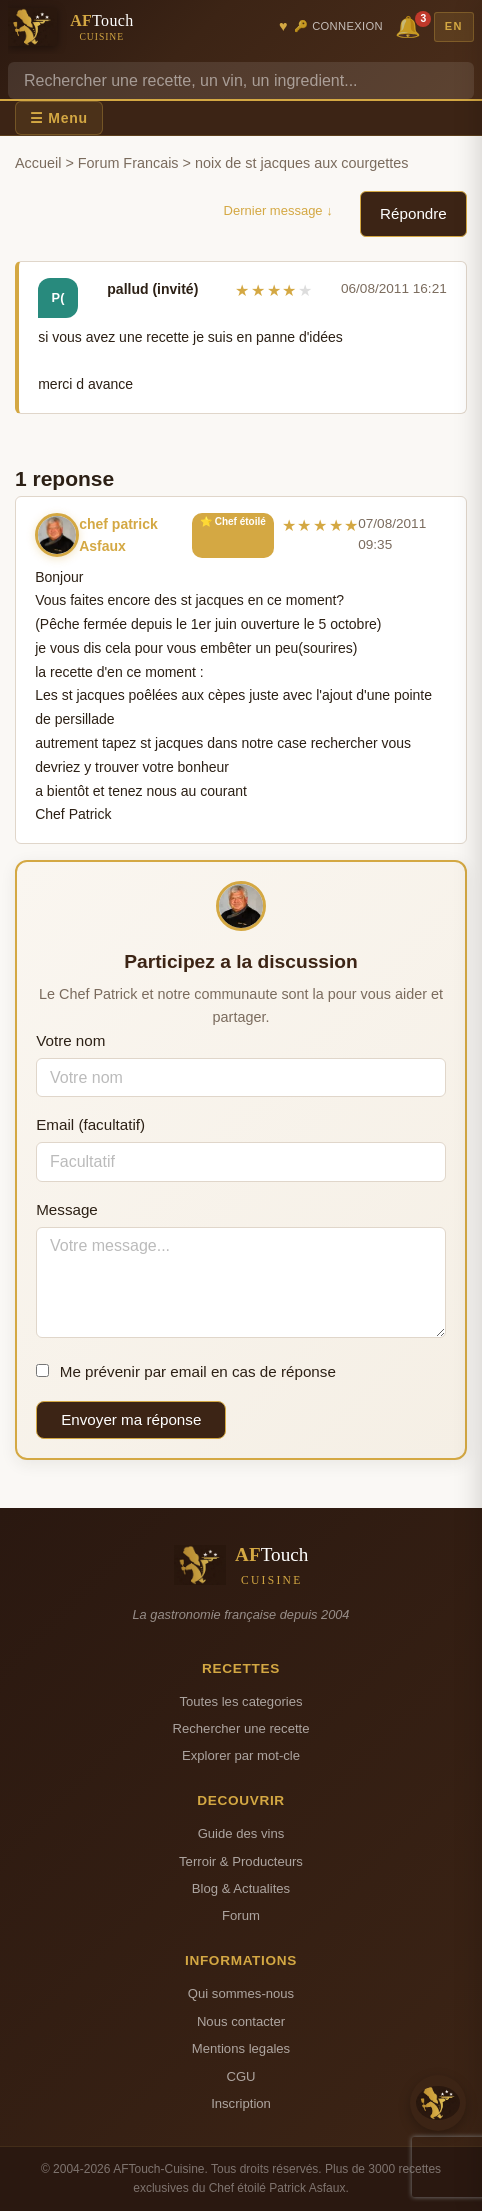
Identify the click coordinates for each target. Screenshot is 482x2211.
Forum (241, 1915)
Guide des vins (241, 1833)
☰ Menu (59, 118)
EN (454, 26)
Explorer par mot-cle (241, 1755)
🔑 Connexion (338, 26)
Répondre (413, 213)
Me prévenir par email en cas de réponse (186, 1371)
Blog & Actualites (241, 1888)
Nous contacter (241, 2021)
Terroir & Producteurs (241, 1861)
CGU (240, 2076)
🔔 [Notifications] (411, 25)
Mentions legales (241, 2048)
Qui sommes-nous (241, 1993)
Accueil (38, 163)
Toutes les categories (240, 1701)
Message (67, 1209)
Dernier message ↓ (278, 210)
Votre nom (70, 1040)
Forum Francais (128, 163)
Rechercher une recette (241, 1728)
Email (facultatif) (90, 1124)
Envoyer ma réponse (131, 1419)
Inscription (241, 2103)
